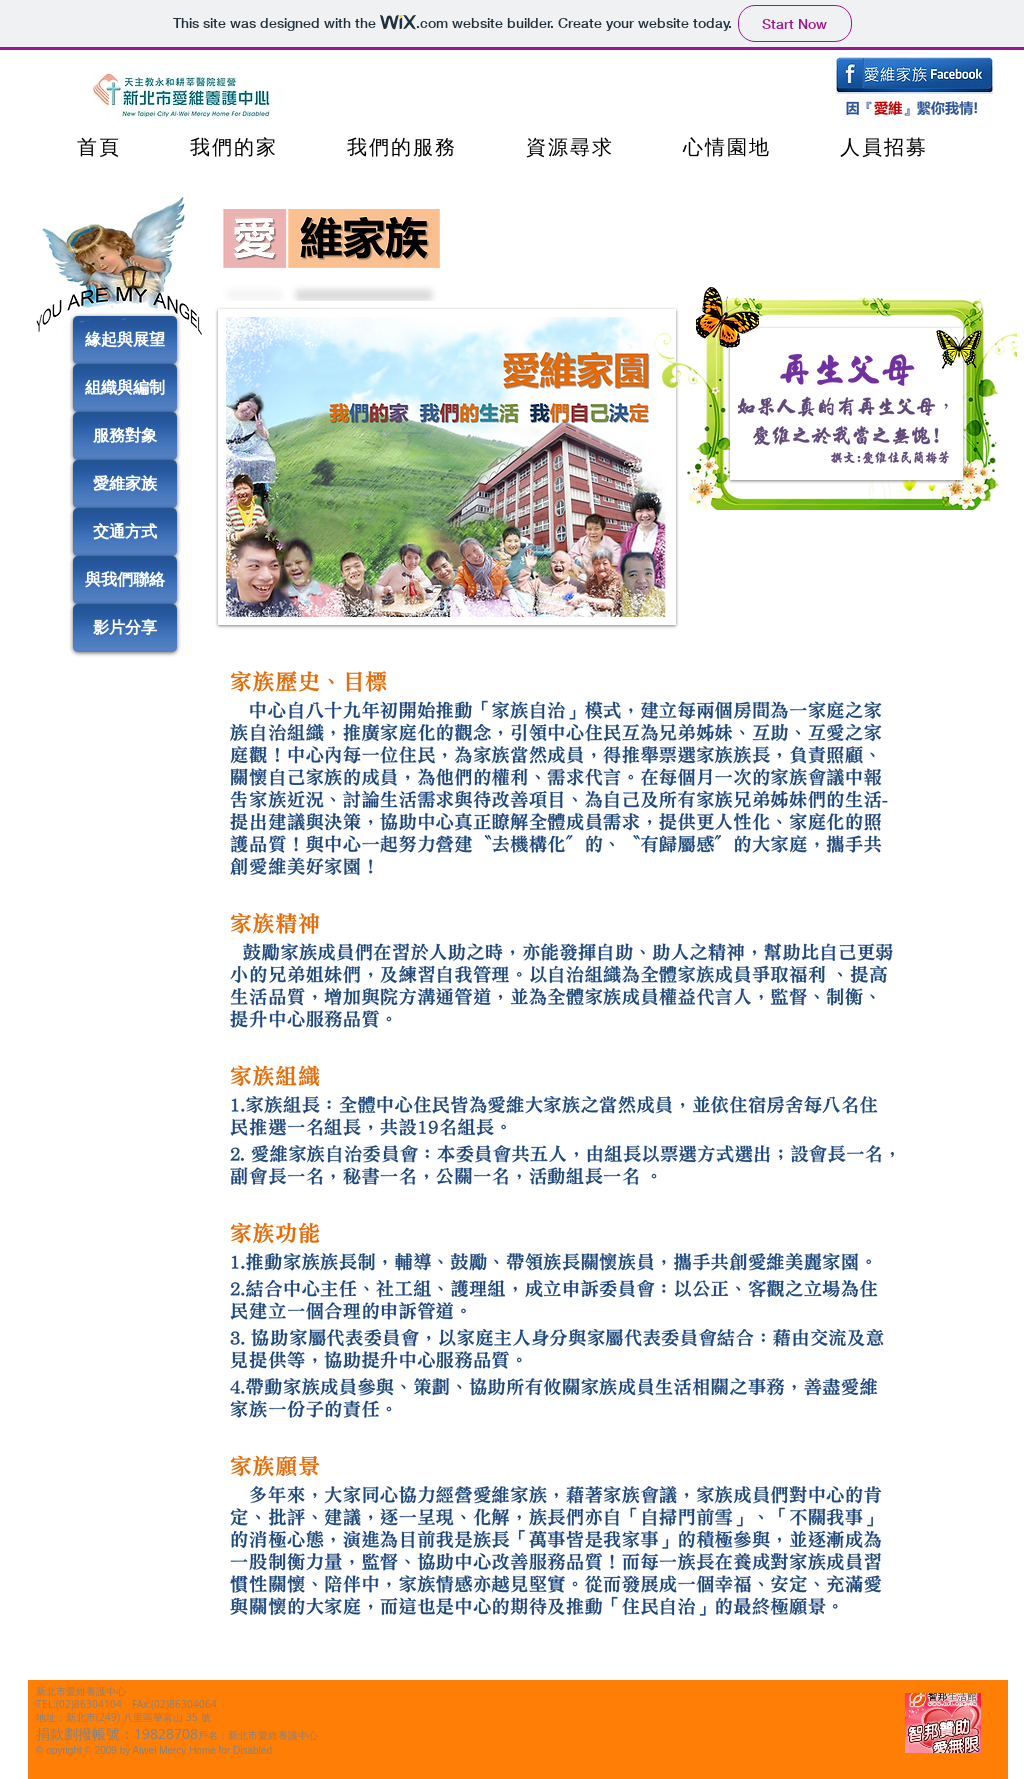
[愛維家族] (125, 484)
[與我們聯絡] (125, 580)
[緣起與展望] (125, 340)
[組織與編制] (125, 388)
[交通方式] (125, 532)
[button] (447, 467)
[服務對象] (125, 436)
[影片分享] (125, 628)
